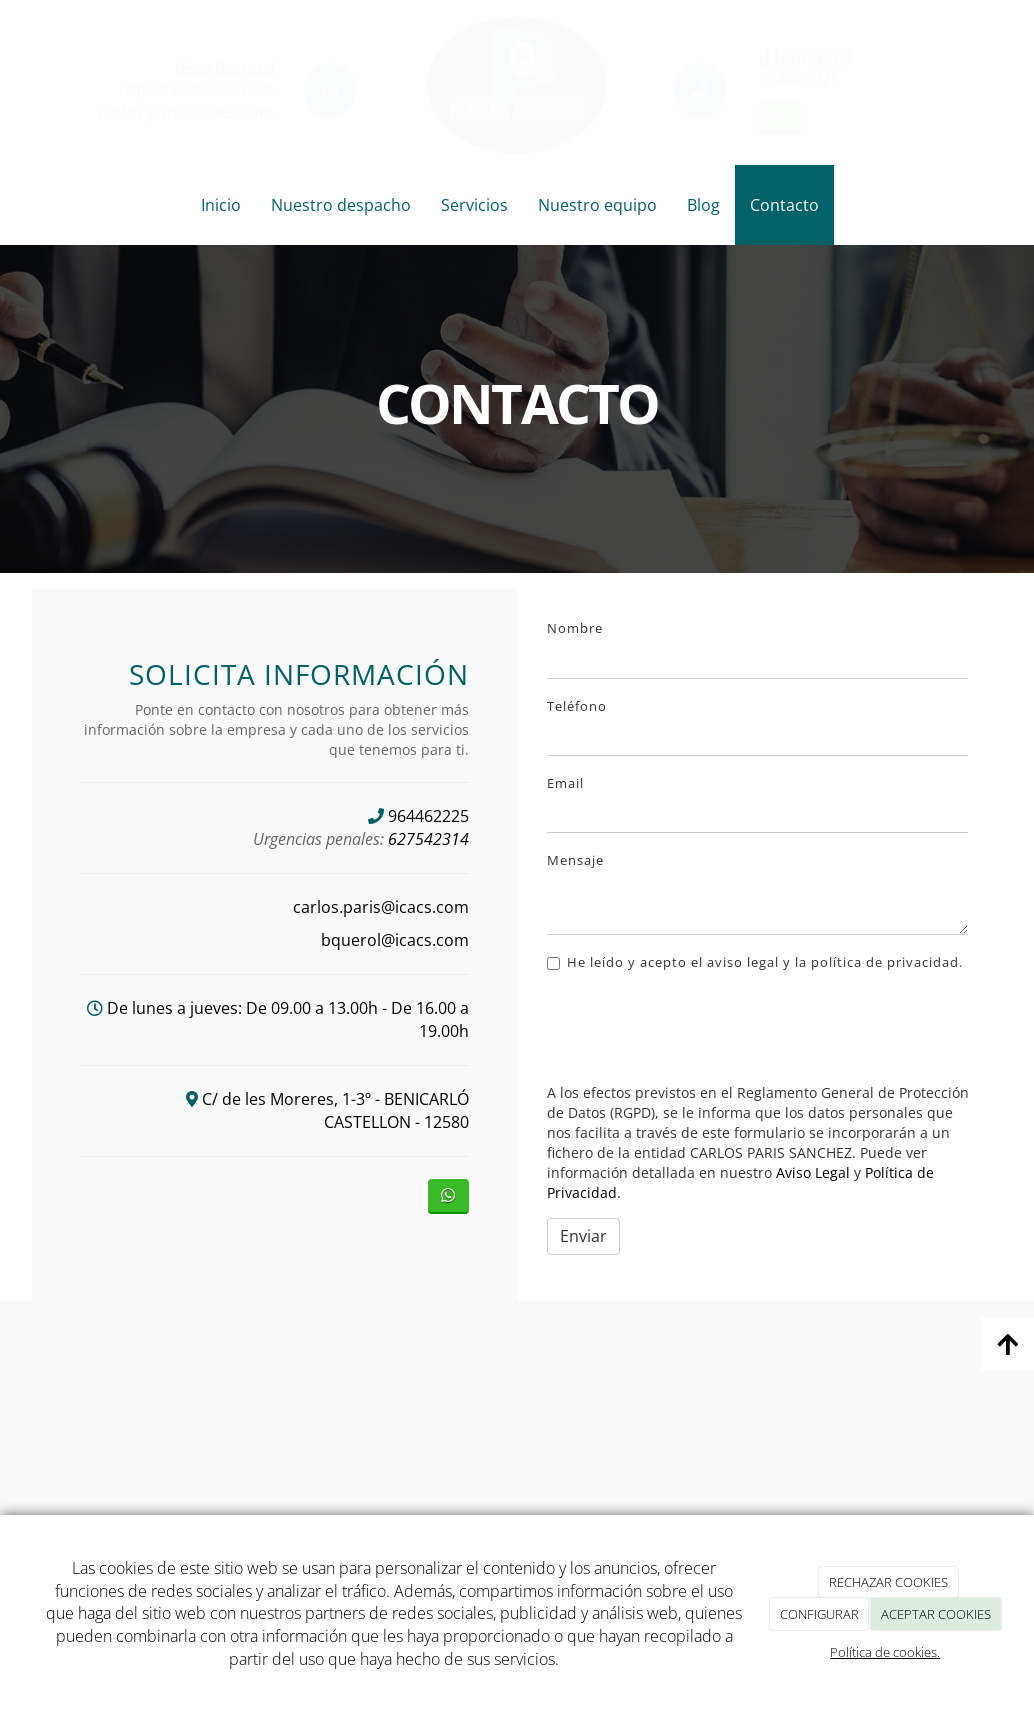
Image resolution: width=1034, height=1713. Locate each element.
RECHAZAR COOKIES (888, 1582)
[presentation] (699, 1029)
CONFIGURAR (819, 1614)
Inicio (221, 205)
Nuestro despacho (341, 205)
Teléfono (577, 706)
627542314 (428, 839)
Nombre (575, 628)
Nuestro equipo (597, 205)
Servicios (474, 205)
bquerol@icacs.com (200, 89)
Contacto (784, 205)
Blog (703, 205)
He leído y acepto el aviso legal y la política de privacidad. (755, 962)
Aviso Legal (813, 1172)
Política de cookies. (885, 1652)
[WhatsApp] (779, 116)
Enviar (583, 1236)
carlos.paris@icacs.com (186, 112)
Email (565, 783)
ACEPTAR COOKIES (936, 1614)
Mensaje (575, 860)
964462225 (799, 79)
